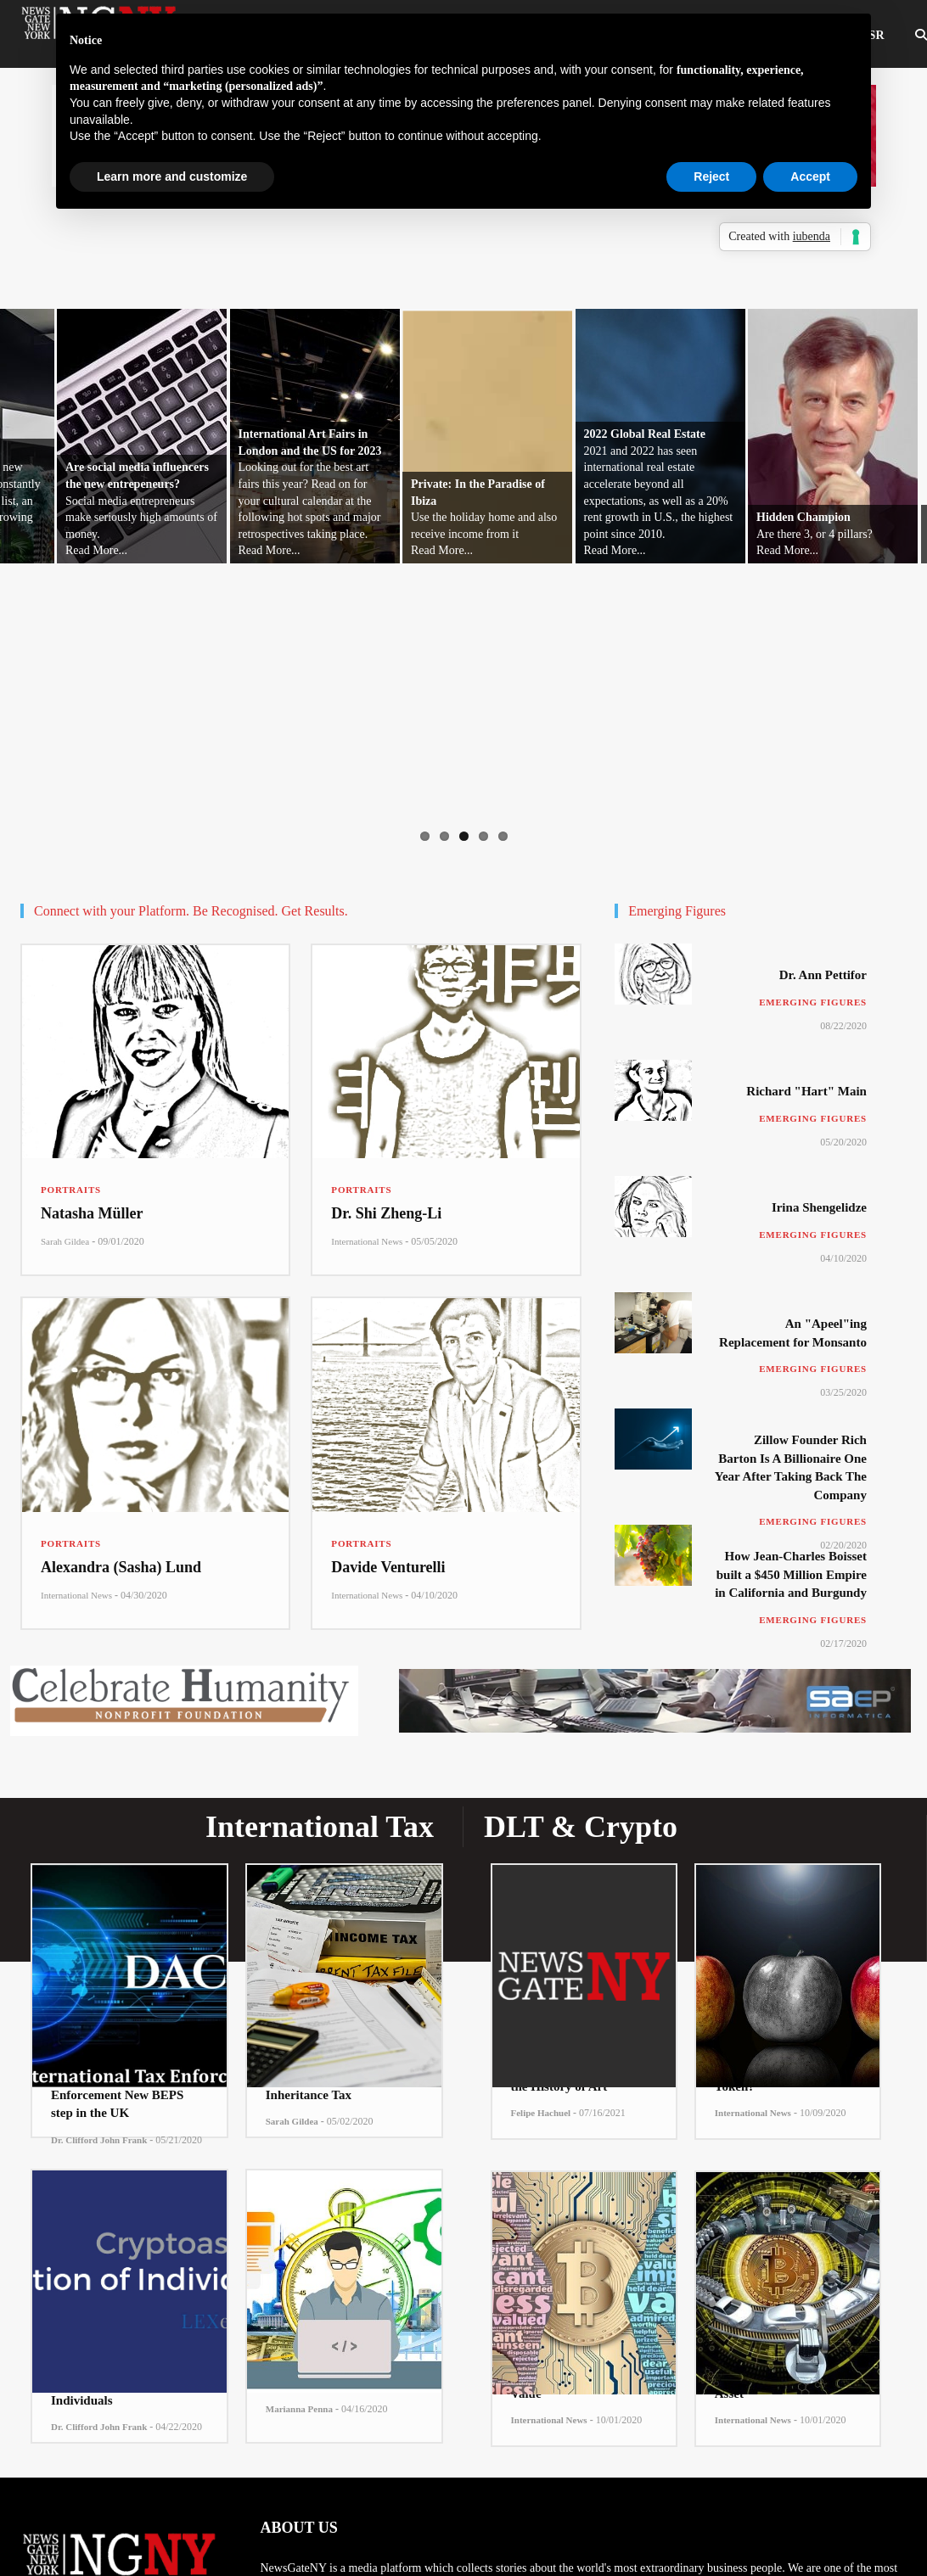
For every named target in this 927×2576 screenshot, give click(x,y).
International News (366, 1241)
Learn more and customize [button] (172, 176)
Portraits (71, 1189)
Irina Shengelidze (819, 1207)
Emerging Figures (813, 1002)
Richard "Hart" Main (806, 1091)
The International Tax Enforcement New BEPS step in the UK (117, 2094)
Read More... (96, 550)
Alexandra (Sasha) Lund (121, 1567)
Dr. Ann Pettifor (823, 975)
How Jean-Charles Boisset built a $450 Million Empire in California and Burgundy (791, 1574)
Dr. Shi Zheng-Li (386, 1213)
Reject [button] (711, 176)
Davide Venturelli (388, 1567)
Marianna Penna (299, 2409)
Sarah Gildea (65, 1241)
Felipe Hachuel (541, 2113)
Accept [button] (810, 176)
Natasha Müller (92, 1213)
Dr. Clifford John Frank (99, 2140)
